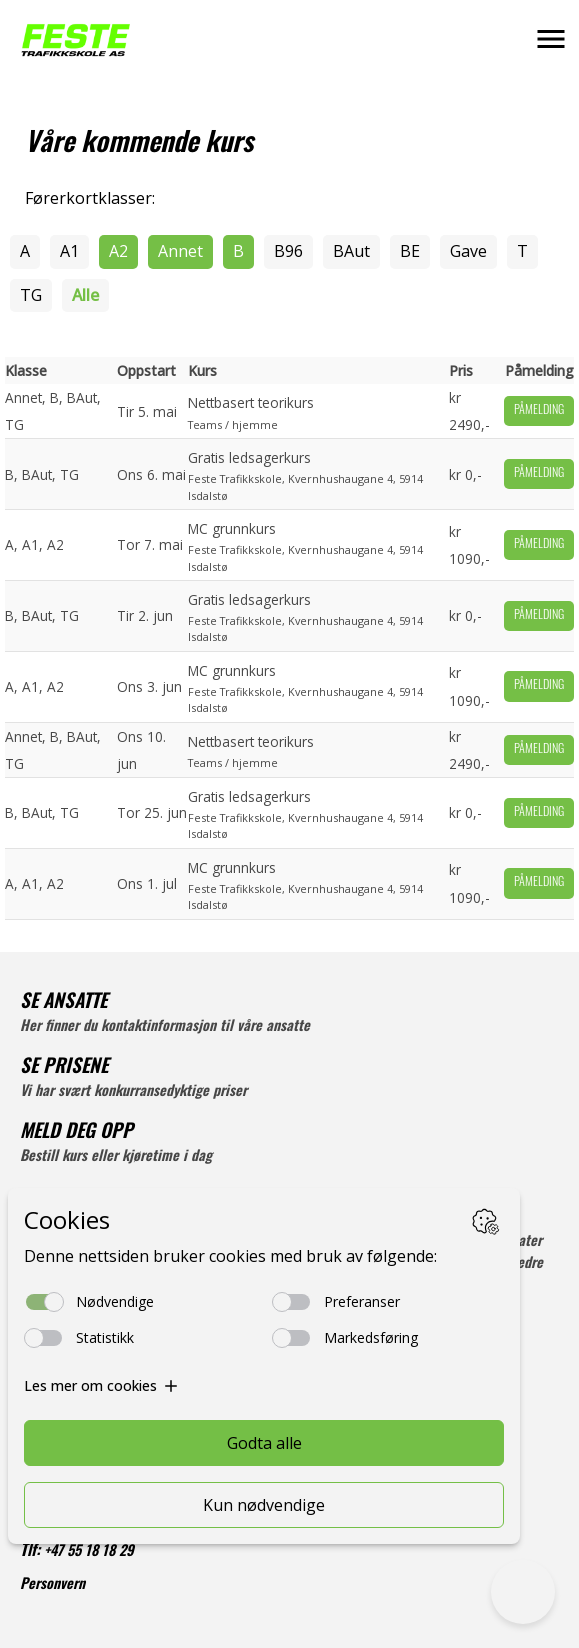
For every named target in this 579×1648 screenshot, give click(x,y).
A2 (118, 251)
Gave (468, 251)
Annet (180, 251)
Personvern (52, 1585)
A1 (69, 251)
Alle (85, 295)
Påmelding (539, 411)
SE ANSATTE (63, 1003)
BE (410, 251)
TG (31, 295)
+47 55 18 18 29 (89, 1552)
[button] (551, 39)
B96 (288, 251)
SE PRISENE (64, 1068)
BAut (351, 251)
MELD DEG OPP (76, 1133)
